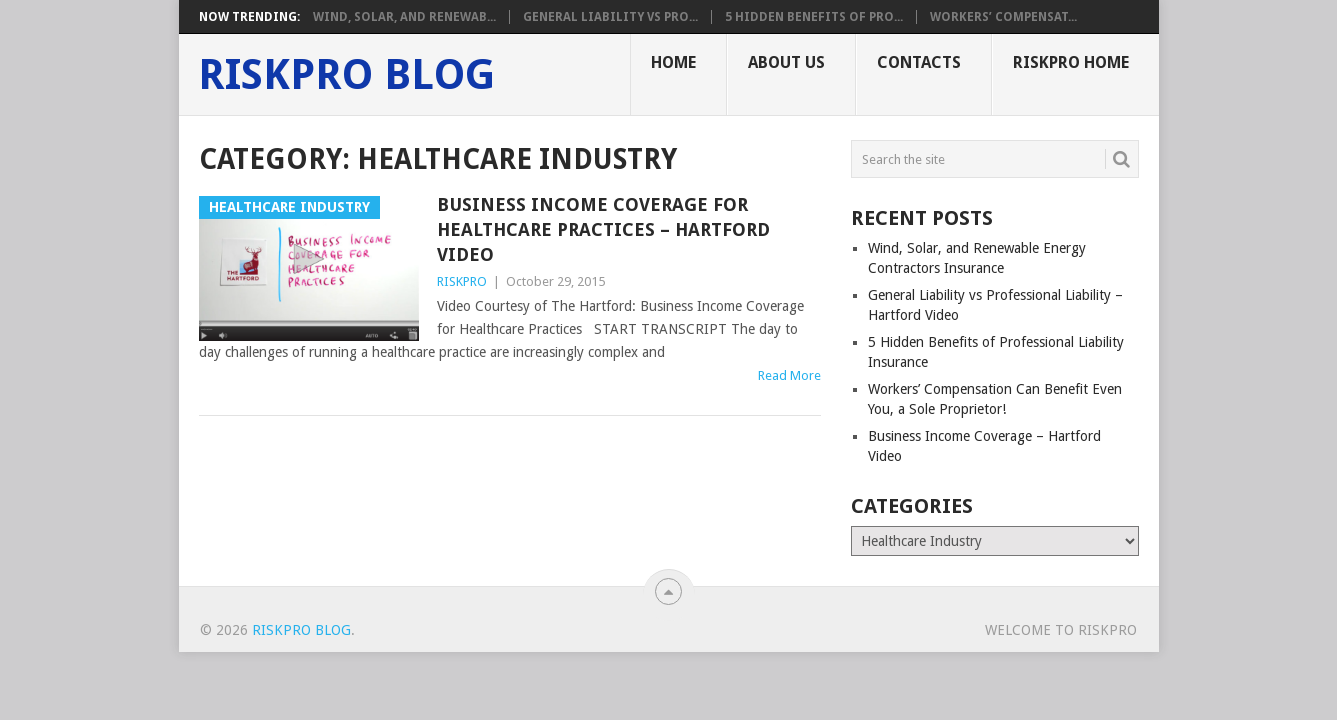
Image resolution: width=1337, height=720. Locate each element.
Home (673, 62)
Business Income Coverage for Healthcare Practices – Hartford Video (603, 229)
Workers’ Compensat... (1003, 17)
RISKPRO (462, 281)
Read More (789, 375)
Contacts (919, 62)
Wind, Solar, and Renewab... (404, 17)
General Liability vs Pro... (610, 17)
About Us (786, 62)
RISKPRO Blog (346, 75)
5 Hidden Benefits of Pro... (814, 17)
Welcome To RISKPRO (1061, 630)
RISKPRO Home (1071, 62)
